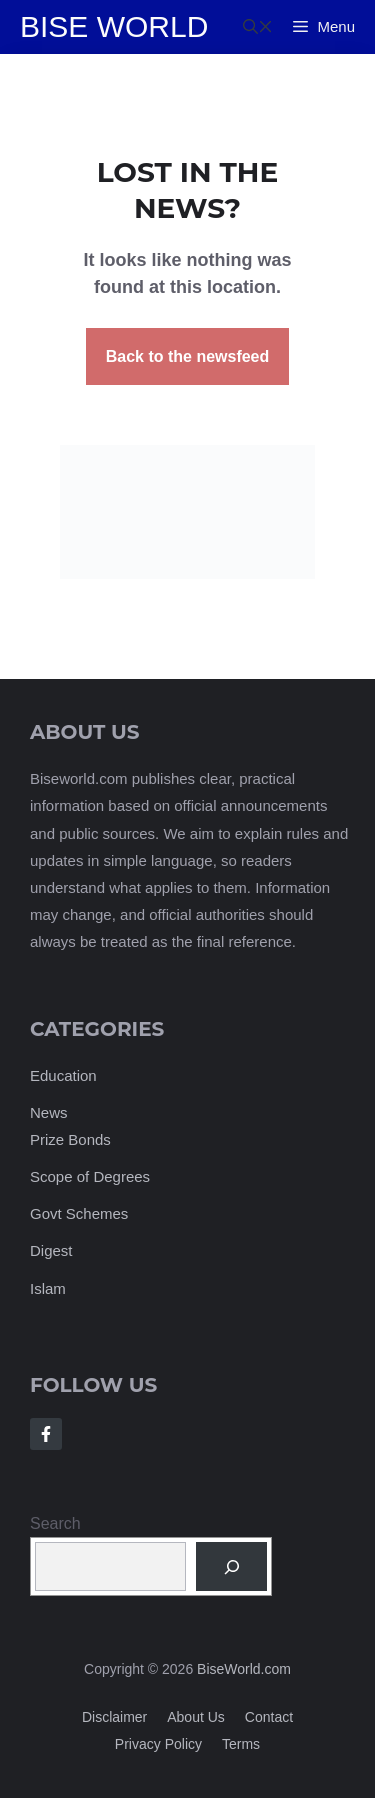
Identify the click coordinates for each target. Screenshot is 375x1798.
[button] (258, 27)
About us (196, 1717)
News (49, 1112)
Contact (269, 1717)
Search (55, 1523)
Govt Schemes (79, 1213)
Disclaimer (114, 1717)
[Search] (231, 1566)
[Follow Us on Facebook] (46, 1434)
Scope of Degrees (90, 1176)
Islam (48, 1288)
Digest (51, 1250)
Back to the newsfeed (188, 356)
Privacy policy (158, 1744)
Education (63, 1075)
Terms (241, 1744)
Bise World (114, 26)
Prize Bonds (70, 1139)
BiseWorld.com (244, 1669)
